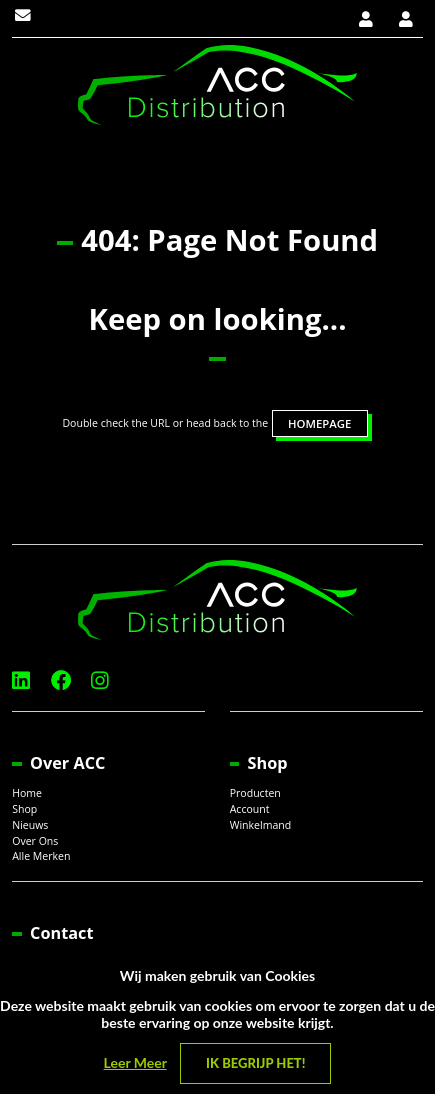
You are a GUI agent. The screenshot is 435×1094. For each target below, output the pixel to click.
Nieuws (30, 825)
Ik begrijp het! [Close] (255, 1063)
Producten (255, 793)
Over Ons (35, 841)
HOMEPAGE (319, 423)
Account (250, 809)
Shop (24, 809)
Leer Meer (135, 1062)
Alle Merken (41, 856)
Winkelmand (261, 825)
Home (27, 793)
